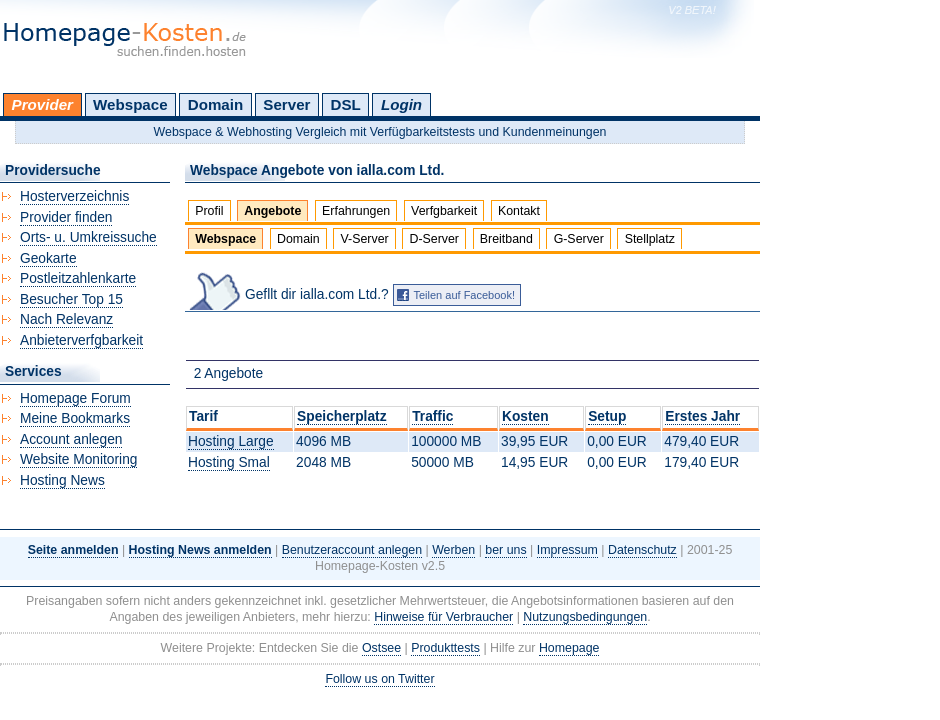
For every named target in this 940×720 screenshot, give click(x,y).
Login (401, 104)
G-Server (579, 239)
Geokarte (48, 258)
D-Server (434, 239)
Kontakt (519, 211)
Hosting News (62, 480)
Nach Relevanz (66, 319)
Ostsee (381, 648)
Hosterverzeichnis (74, 196)
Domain (215, 104)
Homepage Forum (75, 398)
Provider (42, 104)
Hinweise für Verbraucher (443, 617)
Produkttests (445, 648)
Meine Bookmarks (75, 418)
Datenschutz (642, 550)
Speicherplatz (341, 416)
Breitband (506, 239)
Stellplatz (650, 239)
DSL (346, 104)
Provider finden (66, 217)
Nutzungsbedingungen (585, 617)
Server (286, 104)
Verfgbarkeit (444, 211)
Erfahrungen (356, 211)
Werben (453, 550)
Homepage (569, 648)
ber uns (505, 550)
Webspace (130, 104)
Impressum (567, 550)
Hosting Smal (229, 462)
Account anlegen (71, 439)
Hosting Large (231, 441)
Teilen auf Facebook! (465, 295)
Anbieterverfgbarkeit (81, 340)
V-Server (365, 239)
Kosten (525, 416)
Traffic (432, 416)
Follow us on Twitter (379, 679)
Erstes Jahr (702, 416)
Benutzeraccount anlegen (352, 550)
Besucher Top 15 (71, 299)
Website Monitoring (78, 459)
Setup (607, 416)
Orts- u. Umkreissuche (88, 237)
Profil (209, 211)
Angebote (272, 211)
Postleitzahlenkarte (78, 278)
